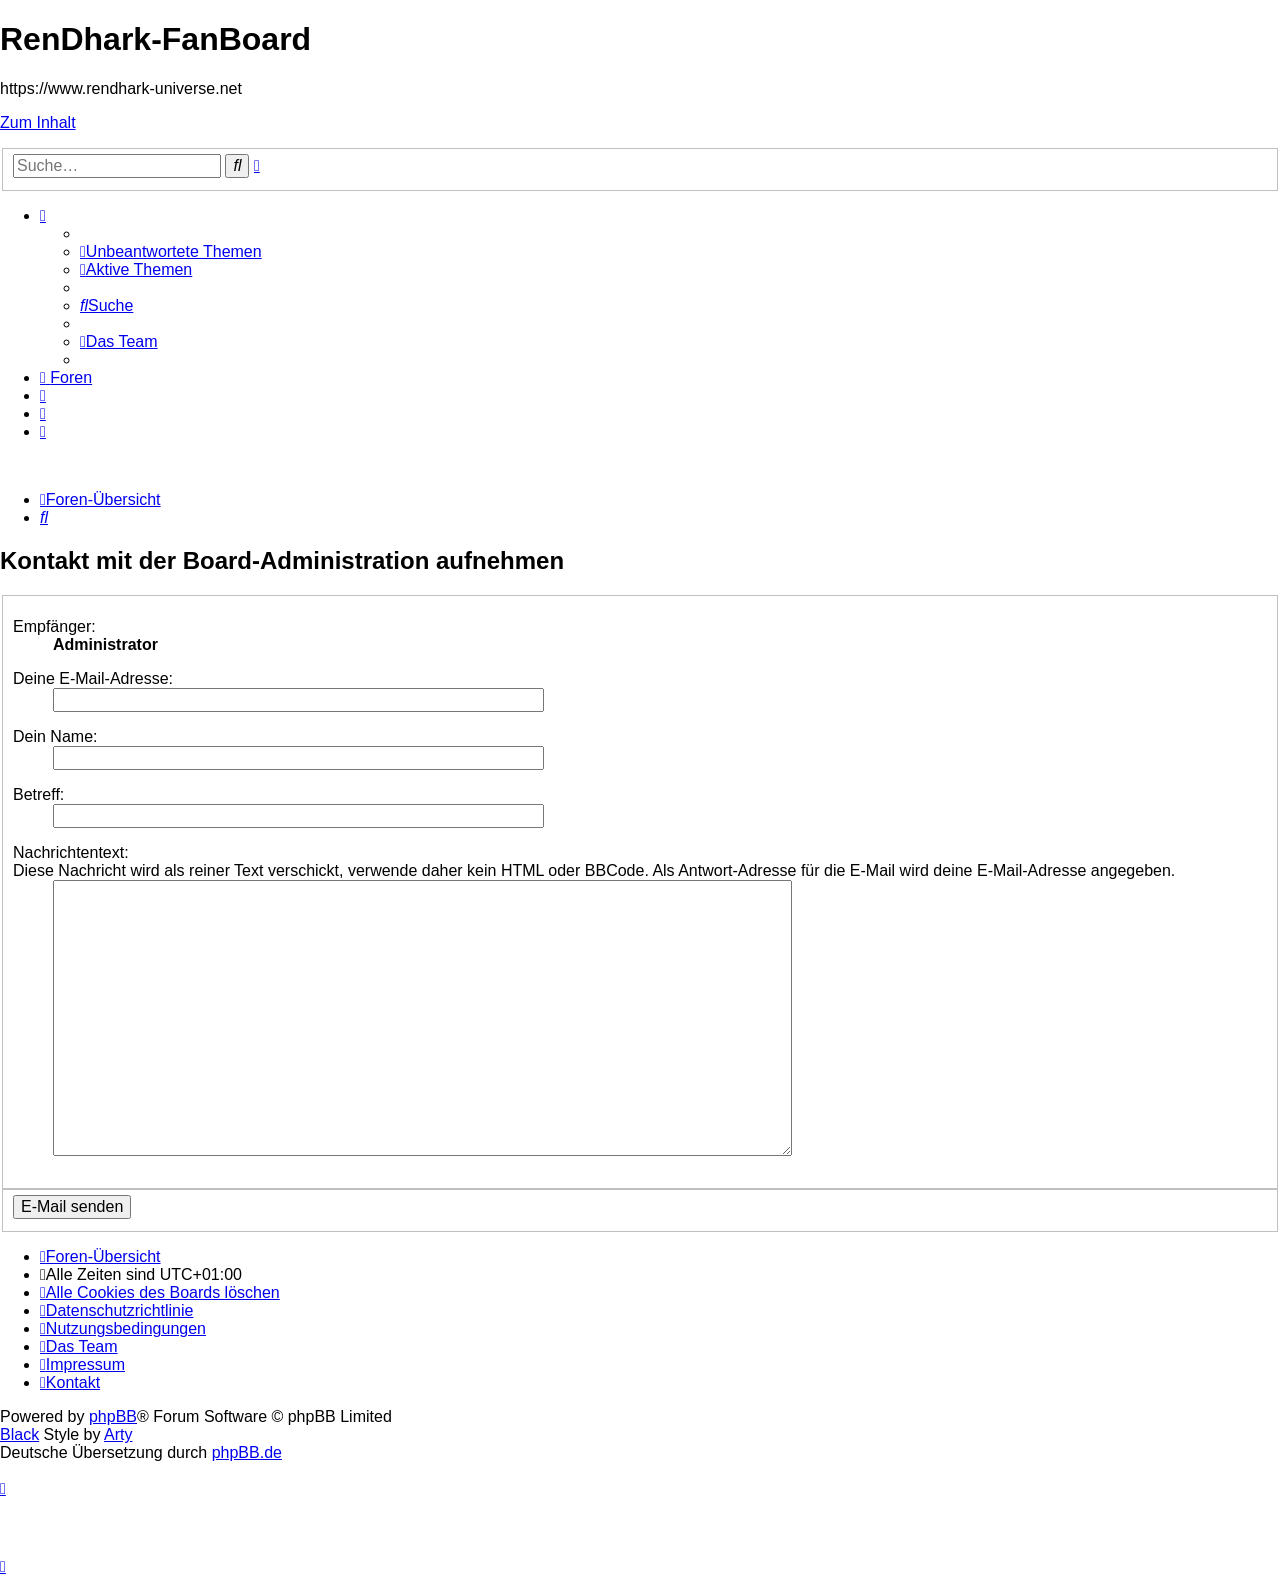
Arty (118, 1434)
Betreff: (38, 794)
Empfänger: (54, 626)
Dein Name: (55, 736)
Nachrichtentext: (71, 852)
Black (19, 1434)
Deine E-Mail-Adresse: (93, 678)
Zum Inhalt (38, 122)
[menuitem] (171, 251)
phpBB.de (247, 1452)
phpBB (113, 1416)
